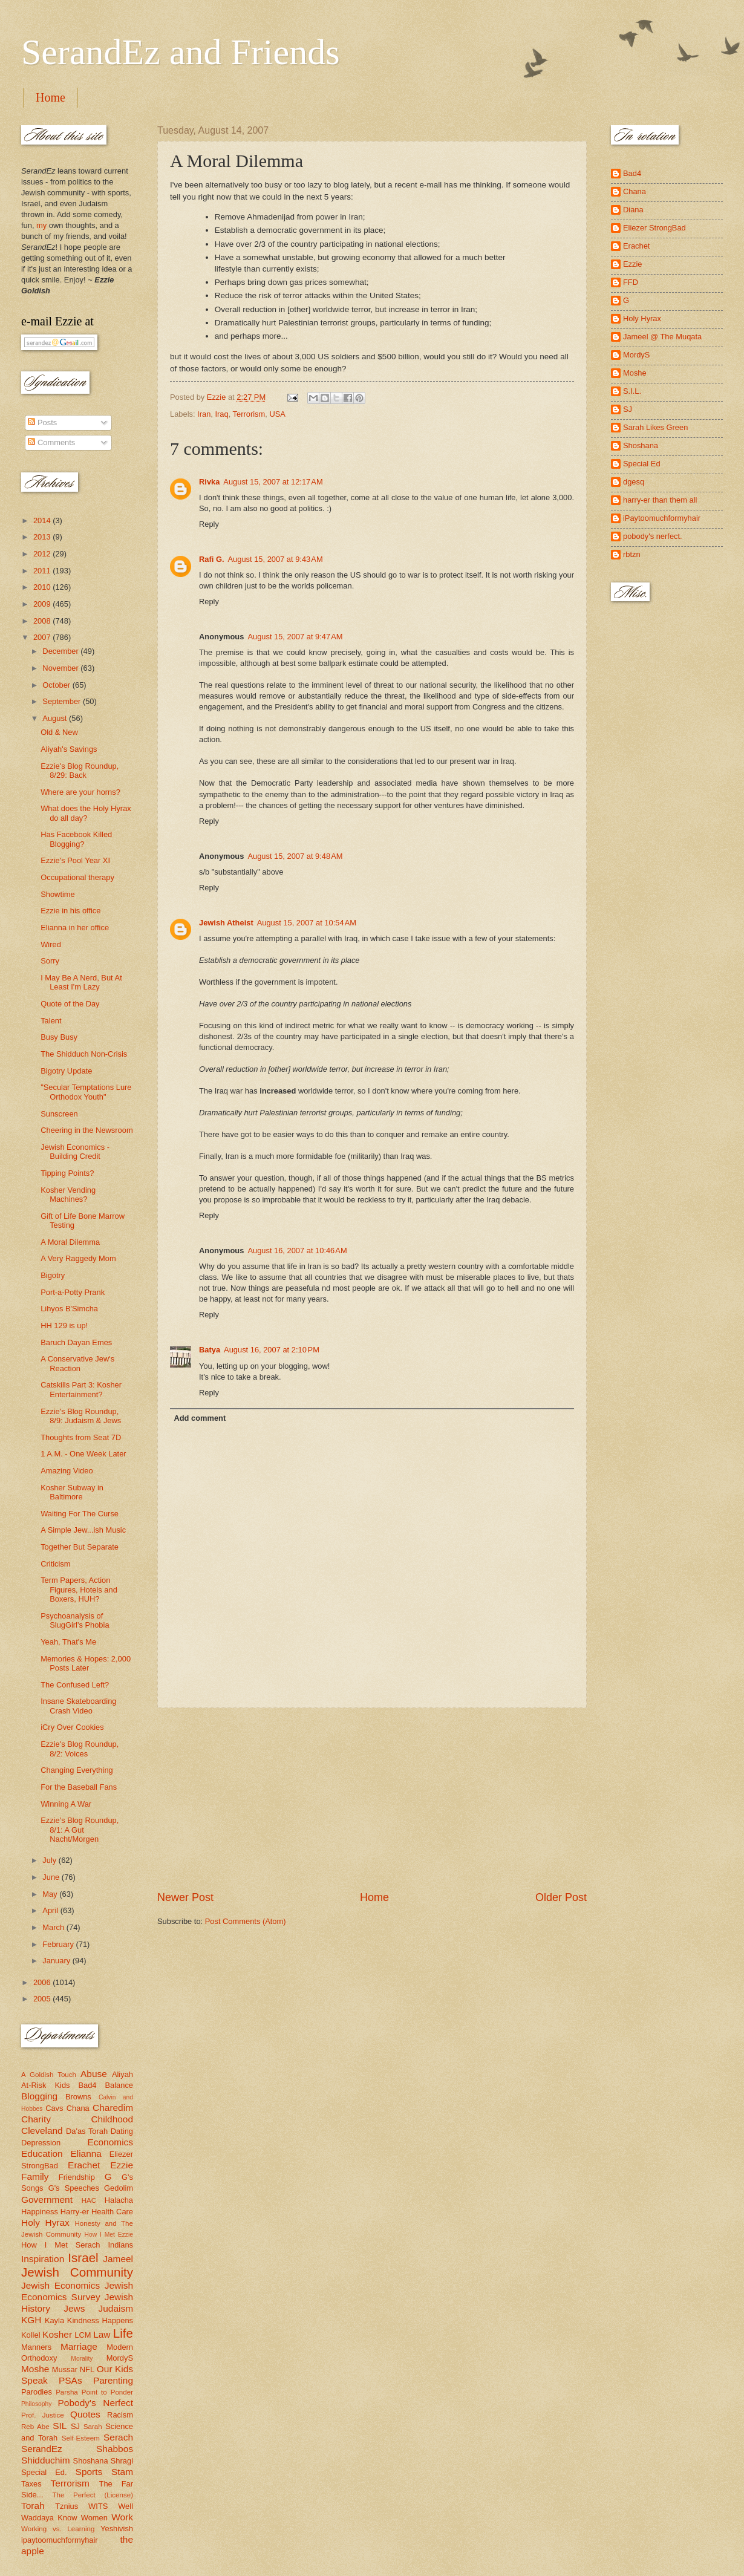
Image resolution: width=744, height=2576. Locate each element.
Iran (203, 414)
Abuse (93, 2074)
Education (42, 2153)
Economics (111, 2142)
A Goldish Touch (48, 2074)
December (61, 651)
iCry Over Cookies (72, 1727)
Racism (120, 2414)
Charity (36, 2119)
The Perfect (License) (93, 2495)
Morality (82, 2358)
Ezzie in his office (70, 910)
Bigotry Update (66, 1070)
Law (101, 2334)
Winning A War (66, 1803)
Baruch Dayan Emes (76, 1342)
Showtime (58, 894)
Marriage (78, 2346)
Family (34, 2176)
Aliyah (122, 2074)
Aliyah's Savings (69, 749)
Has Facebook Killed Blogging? (76, 839)
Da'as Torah (87, 2131)
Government (47, 2199)
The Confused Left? (75, 1684)
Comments (51, 442)
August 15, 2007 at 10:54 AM (306, 922)
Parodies (36, 2391)
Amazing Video (67, 1470)
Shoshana (90, 2460)
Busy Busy (59, 1037)
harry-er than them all (660, 499)
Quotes (85, 2414)
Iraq (221, 414)
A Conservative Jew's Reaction (77, 1363)
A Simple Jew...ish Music (83, 1529)
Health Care (112, 2211)
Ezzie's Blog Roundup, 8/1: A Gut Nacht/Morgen (80, 1830)
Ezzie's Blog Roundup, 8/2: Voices (80, 1749)
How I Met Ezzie (108, 2234)
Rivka (209, 481)
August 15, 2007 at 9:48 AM (294, 856)
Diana (633, 209)
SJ (75, 2426)
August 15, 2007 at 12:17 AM (272, 481)
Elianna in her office (75, 927)
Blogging (39, 2096)
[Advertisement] (372, 1798)
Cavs (54, 2108)
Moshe (35, 2369)
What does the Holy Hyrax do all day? (86, 813)
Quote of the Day (70, 1003)
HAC (89, 2200)
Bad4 (87, 2085)
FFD (630, 282)
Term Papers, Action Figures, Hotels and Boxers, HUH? (79, 1589)
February (59, 1944)
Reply (209, 524)
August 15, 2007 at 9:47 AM (294, 636)
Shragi (122, 2460)
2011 (43, 570)
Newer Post (185, 1897)
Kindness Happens (100, 2320)
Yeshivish (116, 2528)
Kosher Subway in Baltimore (72, 1492)
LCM (82, 2335)
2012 (43, 553)
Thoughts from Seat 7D (81, 1437)
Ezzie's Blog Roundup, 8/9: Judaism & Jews (81, 1416)
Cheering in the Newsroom (86, 1130)
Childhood (112, 2119)
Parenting (113, 2380)
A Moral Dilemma (70, 1242)
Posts (42, 422)
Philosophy (36, 2404)
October (57, 685)
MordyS (119, 2357)
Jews (74, 2308)
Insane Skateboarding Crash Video (78, 1706)
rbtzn (632, 554)
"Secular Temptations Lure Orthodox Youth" (86, 1092)
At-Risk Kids (45, 2085)
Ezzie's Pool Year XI (75, 860)
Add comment (200, 1418)
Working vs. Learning (57, 2528)
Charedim (113, 2107)
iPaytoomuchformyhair (661, 518)
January (57, 1960)
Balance (119, 2085)
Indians (120, 2244)
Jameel (118, 2259)
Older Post (561, 1897)
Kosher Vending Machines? (68, 1194)
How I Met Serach (60, 2244)
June (52, 1877)
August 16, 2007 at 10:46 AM (297, 1250)
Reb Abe (35, 2426)
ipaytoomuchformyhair (59, 2540)
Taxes (31, 2483)
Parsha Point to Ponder (94, 2392)
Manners (36, 2347)
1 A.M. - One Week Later (83, 1453)
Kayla (54, 2320)
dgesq (633, 481)
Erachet (84, 2165)
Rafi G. (211, 559)
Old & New (59, 732)
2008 (43, 620)
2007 (43, 637)
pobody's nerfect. (652, 536)
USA (277, 414)
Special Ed (642, 463)
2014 (43, 520)
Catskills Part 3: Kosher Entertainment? (81, 1389)
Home (50, 97)
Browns (78, 2096)
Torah (33, 2505)
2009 (43, 603)
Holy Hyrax (45, 2222)
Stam (122, 2472)
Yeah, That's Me (68, 1641)
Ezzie (121, 2165)
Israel (83, 2258)
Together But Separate (80, 1546)
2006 (43, 1982)
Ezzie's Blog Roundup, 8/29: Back (80, 770)
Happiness (39, 2211)
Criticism (55, 1563)
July (50, 1860)
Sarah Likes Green (655, 427)
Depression (40, 2142)
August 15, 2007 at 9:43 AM (275, 559)
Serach (118, 2437)
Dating (122, 2131)
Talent (51, 1020)
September (62, 701)
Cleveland (42, 2130)
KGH (31, 2320)
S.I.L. (632, 391)
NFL (87, 2369)
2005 (43, 1998)
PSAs (70, 2380)
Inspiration (42, 2259)
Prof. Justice (42, 2415)
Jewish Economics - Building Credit (75, 1152)
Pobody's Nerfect (95, 2403)
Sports (89, 2472)
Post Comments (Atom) (245, 1921)
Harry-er (74, 2211)
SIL (60, 2426)
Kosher (57, 2334)
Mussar (64, 2369)
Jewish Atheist (226, 922)
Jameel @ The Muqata (662, 336)
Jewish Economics (60, 2285)
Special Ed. (44, 2472)
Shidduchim (45, 2460)
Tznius (66, 2506)
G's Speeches (73, 2188)
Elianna (86, 2153)
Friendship (77, 2177)
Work (122, 2517)
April (51, 1910)
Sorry (50, 960)
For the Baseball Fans (79, 1787)
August (55, 718)
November (61, 668)
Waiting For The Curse (80, 1513)
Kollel (31, 2335)
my (41, 225)
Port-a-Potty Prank (73, 1292)
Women (94, 2517)
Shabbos (114, 2449)
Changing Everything (77, 1770)
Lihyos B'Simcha (69, 1308)
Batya (209, 1349)
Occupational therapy (77, 877)
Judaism (116, 2308)
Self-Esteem (81, 2438)
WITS (98, 2506)
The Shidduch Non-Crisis (84, 1053)
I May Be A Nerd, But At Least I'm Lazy (81, 982)
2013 (43, 536)
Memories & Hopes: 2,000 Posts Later (86, 1663)
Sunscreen (59, 1113)
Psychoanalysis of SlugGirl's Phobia (75, 1620)
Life (123, 2333)
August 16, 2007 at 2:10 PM (271, 1349)
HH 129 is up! (64, 1325)
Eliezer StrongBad (654, 227)
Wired (51, 944)
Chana (78, 2108)
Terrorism (249, 414)
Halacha (119, 2200)
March (54, 1927)
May (50, 1894)
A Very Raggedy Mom (78, 1258)
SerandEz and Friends (180, 52)
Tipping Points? (67, 1173)
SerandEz (41, 2449)
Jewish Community (77, 2272)
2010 (43, 587)
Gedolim (118, 2188)
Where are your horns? (80, 792)
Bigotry (53, 1275)
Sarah (92, 2426)
